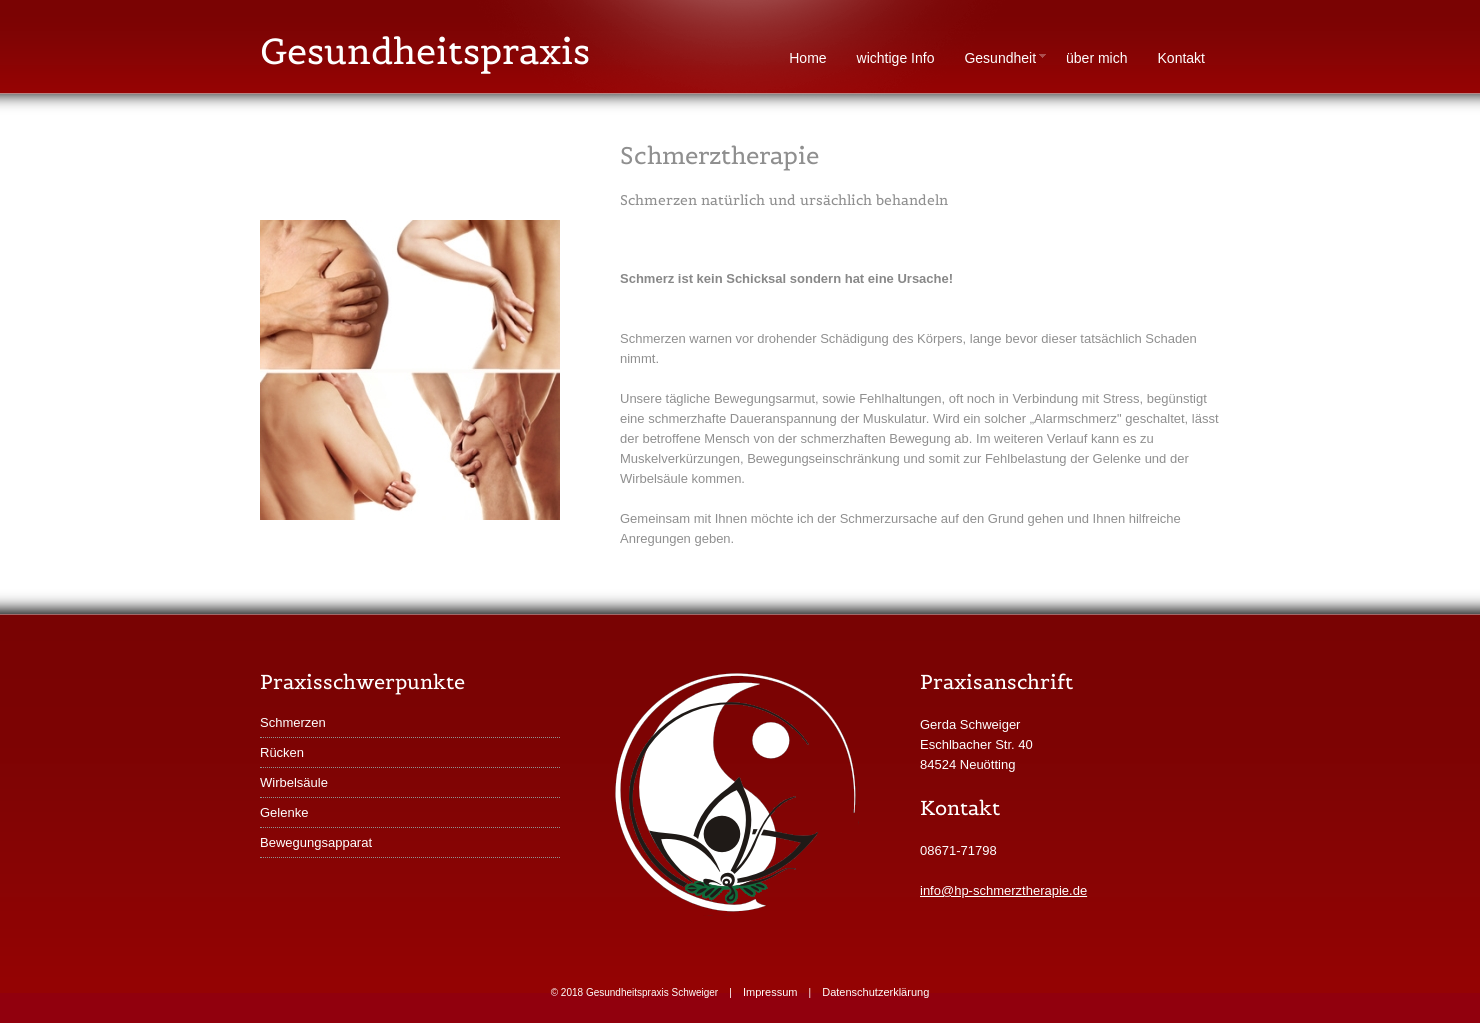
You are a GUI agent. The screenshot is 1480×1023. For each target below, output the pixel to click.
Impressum (770, 992)
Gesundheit (1007, 58)
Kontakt (1181, 58)
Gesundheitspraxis (425, 51)
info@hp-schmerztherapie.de (1003, 890)
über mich (1096, 58)
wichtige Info (896, 58)
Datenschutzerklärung (875, 992)
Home (807, 58)
